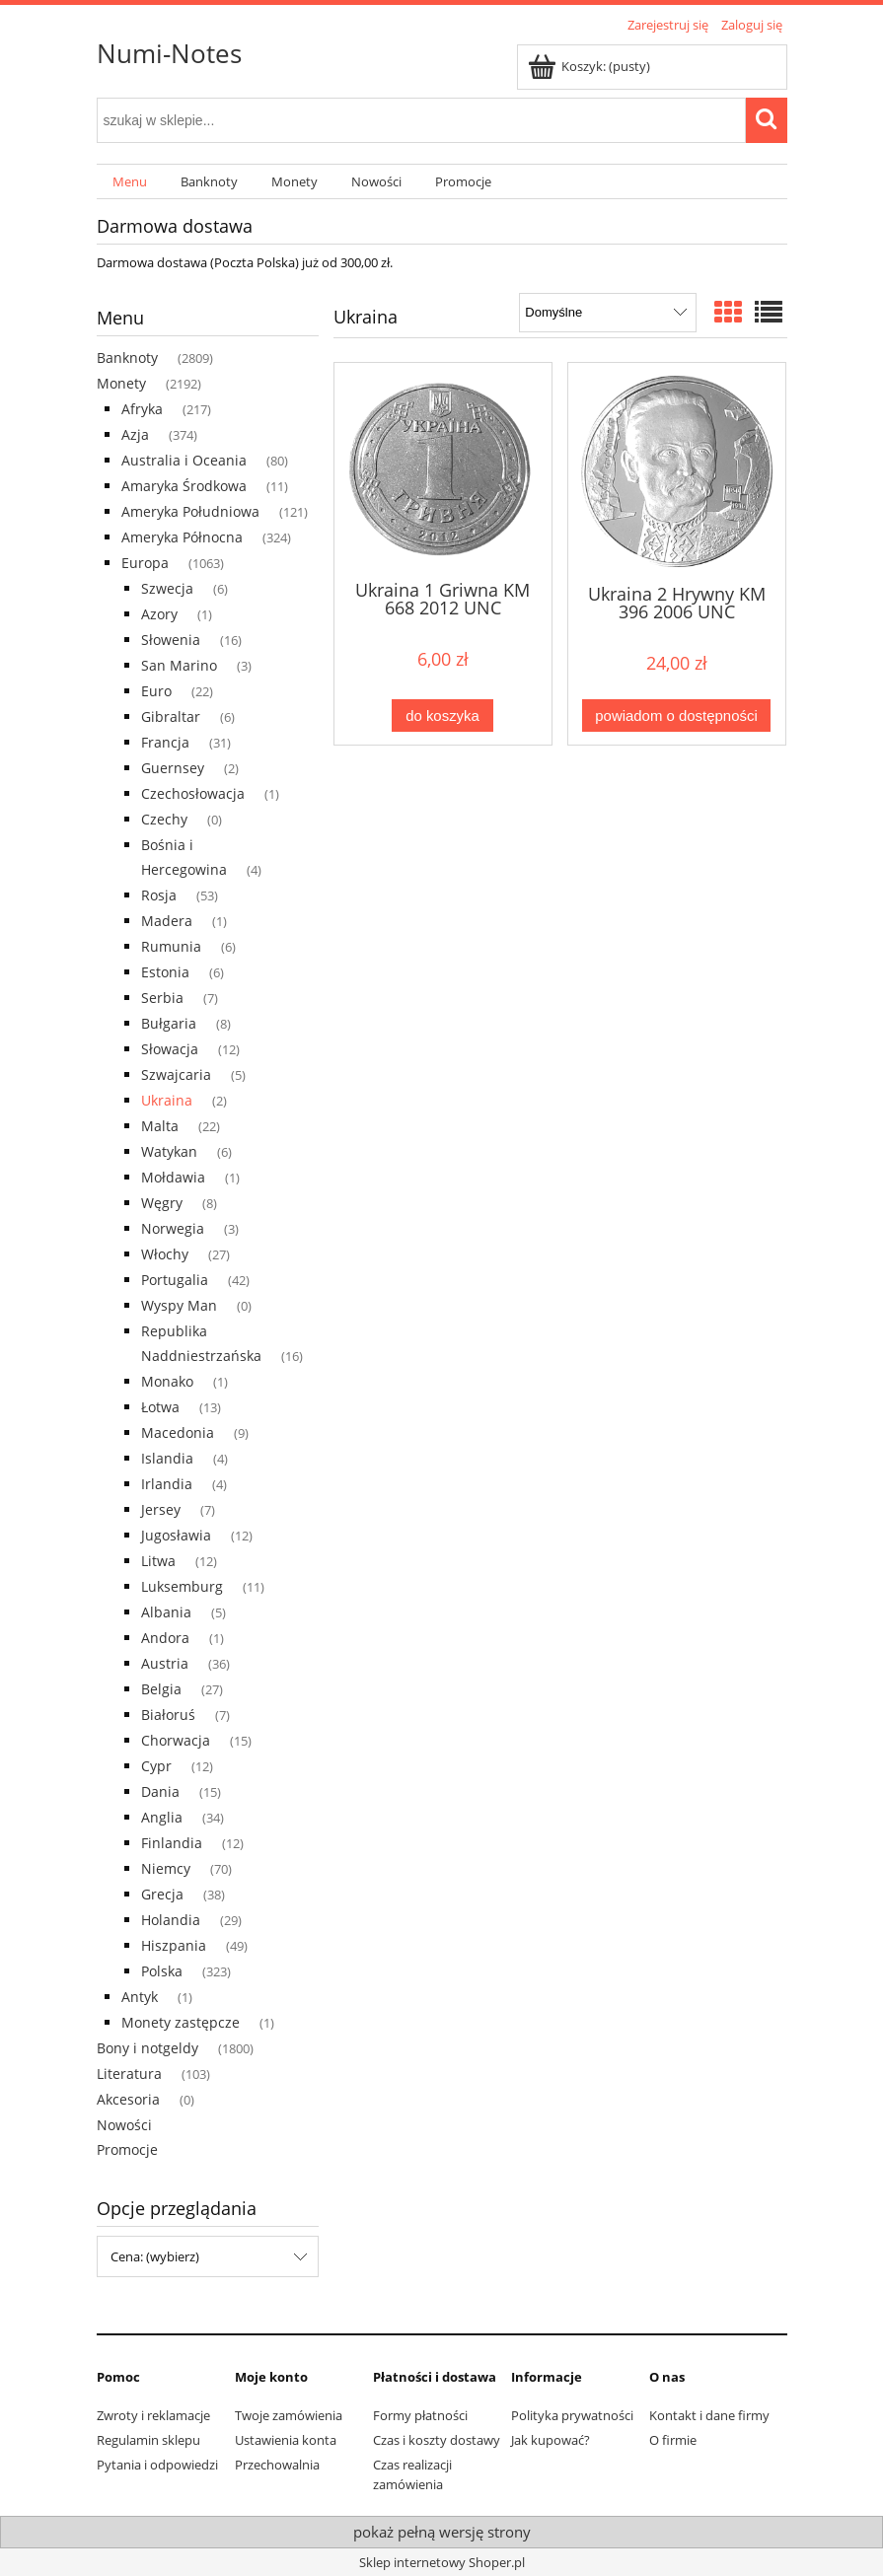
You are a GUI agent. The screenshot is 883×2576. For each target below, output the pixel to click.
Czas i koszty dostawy (436, 2440)
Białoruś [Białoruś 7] (168, 1714)
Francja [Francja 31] (165, 742)
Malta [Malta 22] (160, 1125)
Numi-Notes (169, 53)
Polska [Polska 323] (162, 1971)
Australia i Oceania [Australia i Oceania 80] (184, 460)
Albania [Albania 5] (166, 1612)
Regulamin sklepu (148, 2440)
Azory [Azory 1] (159, 614)
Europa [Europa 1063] (145, 562)
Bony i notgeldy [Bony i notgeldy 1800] (147, 2048)
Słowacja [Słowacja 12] (169, 1048)
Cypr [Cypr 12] (156, 1765)
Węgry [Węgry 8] (162, 1202)
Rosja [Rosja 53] (159, 895)
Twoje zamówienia (288, 2415)
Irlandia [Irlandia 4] (166, 1483)
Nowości (124, 2124)
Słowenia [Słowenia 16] (170, 639)
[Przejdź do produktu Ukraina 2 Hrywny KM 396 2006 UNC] (677, 471)
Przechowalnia (277, 2464)
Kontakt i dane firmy (709, 2415)
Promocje (127, 2149)
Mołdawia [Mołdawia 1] (173, 1177)
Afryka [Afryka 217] (142, 408)
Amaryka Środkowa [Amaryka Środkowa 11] (184, 485)
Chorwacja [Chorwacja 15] (175, 1740)
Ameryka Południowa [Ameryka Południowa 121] (190, 511)
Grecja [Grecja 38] (162, 1894)
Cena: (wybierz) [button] (154, 2256)
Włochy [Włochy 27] (164, 1254)
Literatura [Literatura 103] (129, 2073)
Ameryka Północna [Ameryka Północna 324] (182, 537)
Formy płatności (420, 2415)
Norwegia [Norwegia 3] (172, 1228)
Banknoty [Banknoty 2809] (127, 357)
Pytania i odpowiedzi (157, 2464)
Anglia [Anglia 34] (162, 1817)
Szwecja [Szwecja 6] (167, 588)
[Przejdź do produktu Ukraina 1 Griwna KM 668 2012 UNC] (443, 469)
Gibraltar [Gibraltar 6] (170, 716)
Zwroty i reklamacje (153, 2415)
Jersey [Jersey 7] (161, 1509)
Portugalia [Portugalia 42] (174, 1279)
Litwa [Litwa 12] (158, 1560)
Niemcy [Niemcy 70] (165, 1868)
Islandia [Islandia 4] (167, 1458)
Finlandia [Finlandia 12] (171, 1842)
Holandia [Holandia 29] (170, 1919)
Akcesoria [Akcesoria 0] (128, 2099)
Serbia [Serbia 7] (162, 997)
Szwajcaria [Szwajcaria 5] (176, 1074)
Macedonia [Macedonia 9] (177, 1432)
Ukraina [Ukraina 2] (166, 1100)
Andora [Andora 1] (165, 1637)
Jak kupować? (550, 2440)
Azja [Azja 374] (135, 434)
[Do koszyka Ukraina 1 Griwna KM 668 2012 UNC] (442, 715)
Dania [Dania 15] (160, 1791)
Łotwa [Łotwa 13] (160, 1406)
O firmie (673, 2440)
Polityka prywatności (572, 2415)
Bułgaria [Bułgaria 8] (168, 1023)
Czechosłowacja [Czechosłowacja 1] (193, 793)
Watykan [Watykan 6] (169, 1151)
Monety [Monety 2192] (121, 383)
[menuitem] (131, 182)
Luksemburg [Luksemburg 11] (182, 1586)
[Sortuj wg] (607, 312)
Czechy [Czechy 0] (164, 819)
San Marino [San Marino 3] (179, 665)
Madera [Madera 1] (166, 920)
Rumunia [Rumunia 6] (171, 946)
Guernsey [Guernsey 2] (172, 767)
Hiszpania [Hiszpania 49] (173, 1945)
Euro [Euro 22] (156, 690)
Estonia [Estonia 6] (165, 972)
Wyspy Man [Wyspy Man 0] (179, 1305)
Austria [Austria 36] (164, 1663)
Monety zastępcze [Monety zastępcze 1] (180, 2022)
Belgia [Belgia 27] (161, 1689)
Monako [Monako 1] (167, 1381)
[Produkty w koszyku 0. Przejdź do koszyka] (590, 66)
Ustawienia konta (285, 2440)
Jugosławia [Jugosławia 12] (176, 1535)
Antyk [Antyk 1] (139, 1996)
